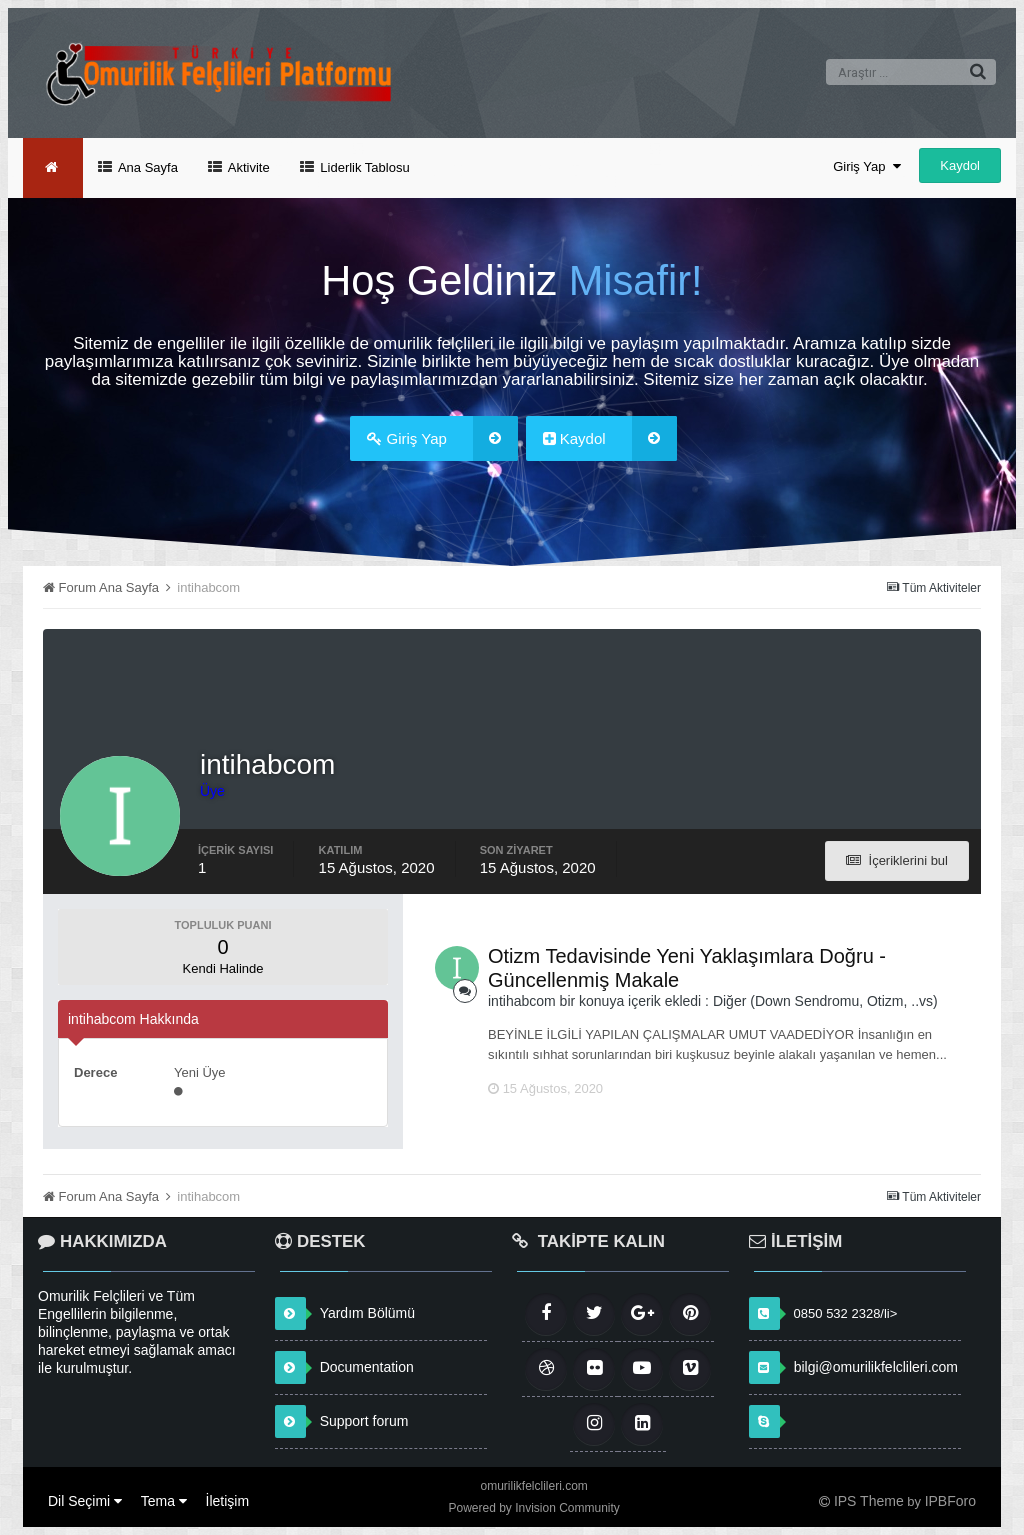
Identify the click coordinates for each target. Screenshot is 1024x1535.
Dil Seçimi (85, 1501)
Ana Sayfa (146, 167)
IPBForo (950, 1501)
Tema (164, 1501)
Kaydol (960, 165)
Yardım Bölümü (367, 1313)
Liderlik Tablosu (363, 167)
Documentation (367, 1367)
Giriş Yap (866, 166)
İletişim (228, 1501)
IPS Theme (869, 1501)
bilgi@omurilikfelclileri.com (876, 1367)
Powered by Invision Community (533, 1508)
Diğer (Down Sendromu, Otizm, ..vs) (825, 1001)
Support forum (364, 1421)
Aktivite (247, 167)
